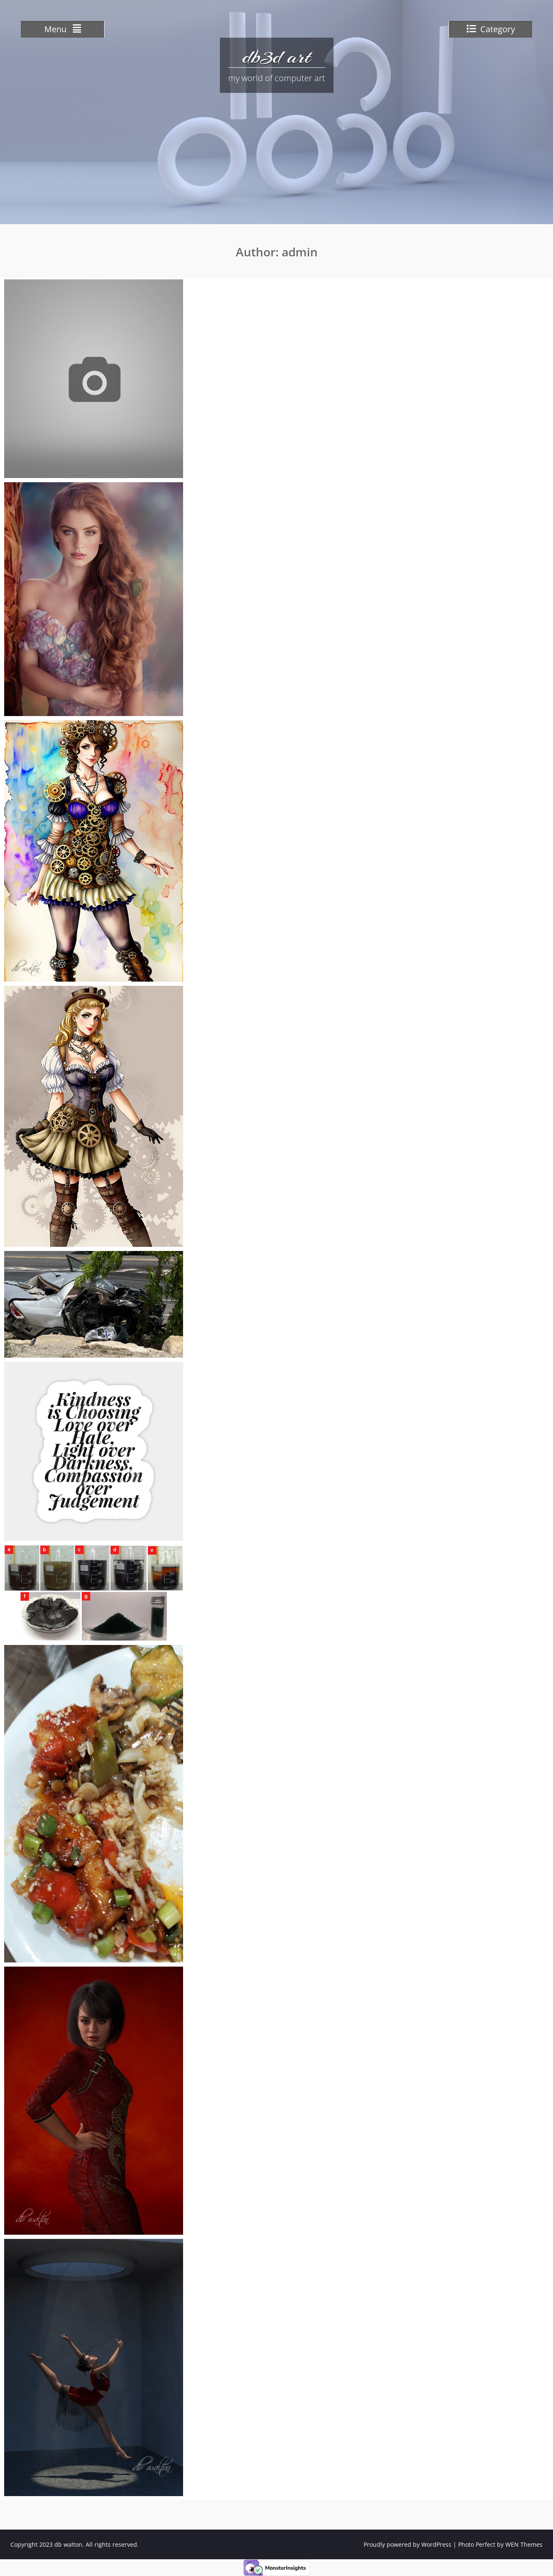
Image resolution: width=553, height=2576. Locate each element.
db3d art (276, 56)
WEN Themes (524, 2544)
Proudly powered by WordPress (407, 2544)
